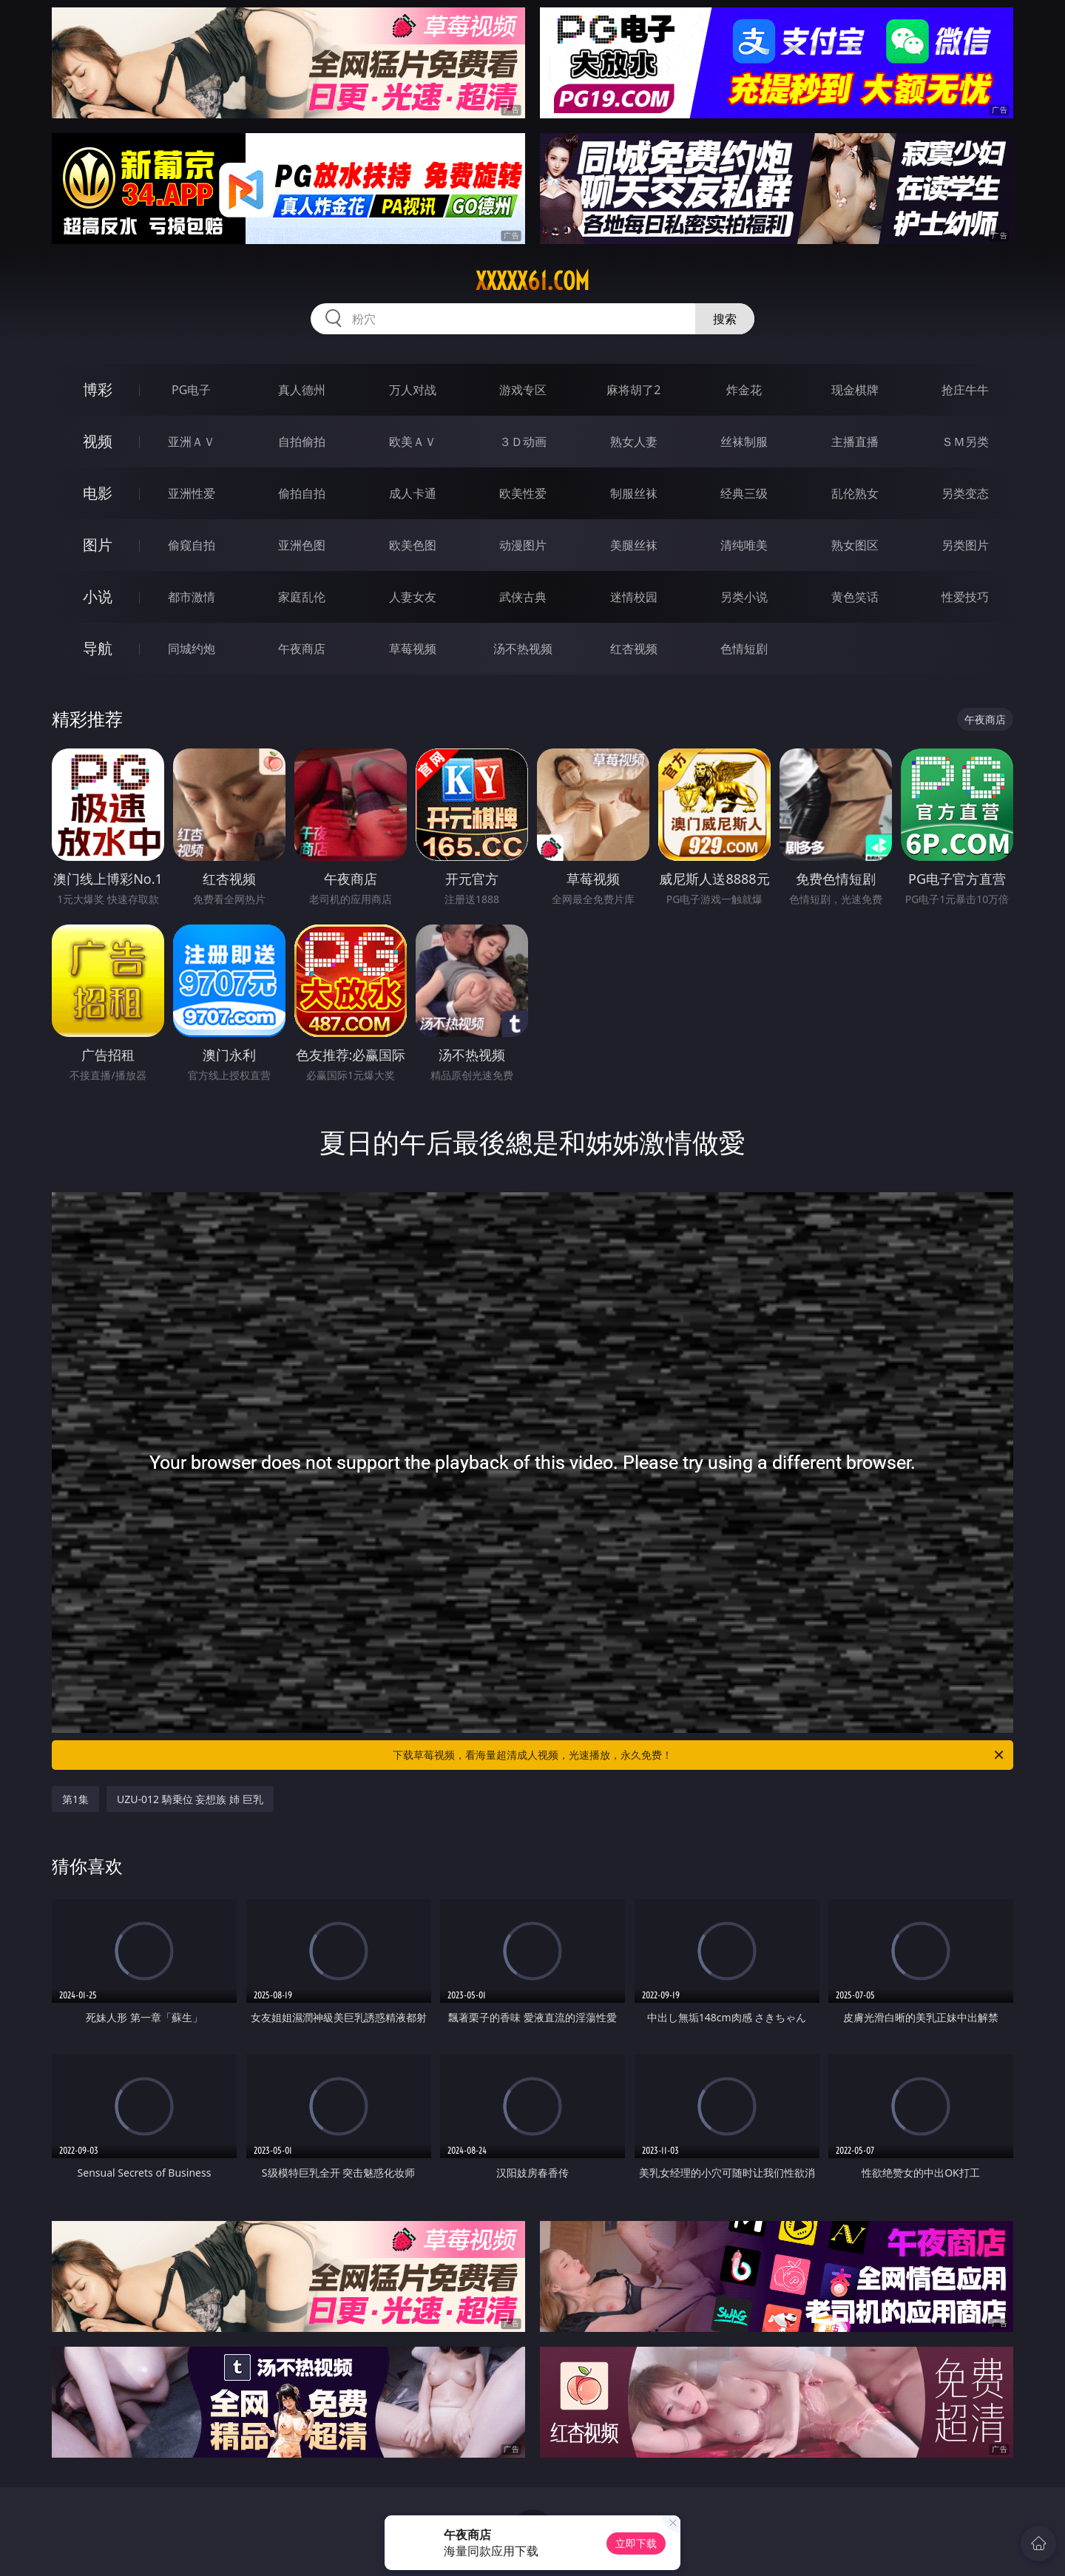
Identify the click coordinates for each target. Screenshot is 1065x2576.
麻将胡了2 (633, 390)
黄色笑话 (855, 597)
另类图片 (965, 545)
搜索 (725, 319)
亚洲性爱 (191, 493)
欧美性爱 (523, 493)
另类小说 (744, 597)
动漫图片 (523, 545)
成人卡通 (412, 493)
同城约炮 (191, 648)
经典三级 (744, 493)
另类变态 (965, 493)
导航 (97, 648)
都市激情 (191, 597)
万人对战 (412, 390)
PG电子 (191, 390)
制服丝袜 (633, 493)
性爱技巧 (965, 597)
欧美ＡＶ (412, 441)
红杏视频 (633, 648)
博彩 (97, 389)
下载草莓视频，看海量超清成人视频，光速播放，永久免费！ (699, 1755)
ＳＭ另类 (965, 441)
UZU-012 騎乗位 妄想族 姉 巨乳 (190, 1799)
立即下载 (636, 2543)
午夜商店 (301, 648)
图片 (97, 545)
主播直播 (855, 441)
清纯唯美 (744, 545)
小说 (97, 596)
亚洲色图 (301, 545)
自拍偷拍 (301, 441)
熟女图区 (855, 545)
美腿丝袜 (633, 545)
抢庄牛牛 (965, 390)
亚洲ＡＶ (191, 441)
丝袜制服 (744, 441)
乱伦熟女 (855, 493)
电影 (97, 493)
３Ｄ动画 (523, 441)
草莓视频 (412, 648)
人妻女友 (412, 597)
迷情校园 (633, 597)
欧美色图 (412, 545)
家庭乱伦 (301, 597)
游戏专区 (523, 390)
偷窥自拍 (191, 545)
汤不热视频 (522, 648)
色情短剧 (744, 648)
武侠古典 (523, 597)
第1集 (75, 1799)
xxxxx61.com (532, 281)
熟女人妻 (633, 441)
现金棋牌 (855, 390)
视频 (97, 441)
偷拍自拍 (301, 493)
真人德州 (301, 390)
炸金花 (744, 390)
